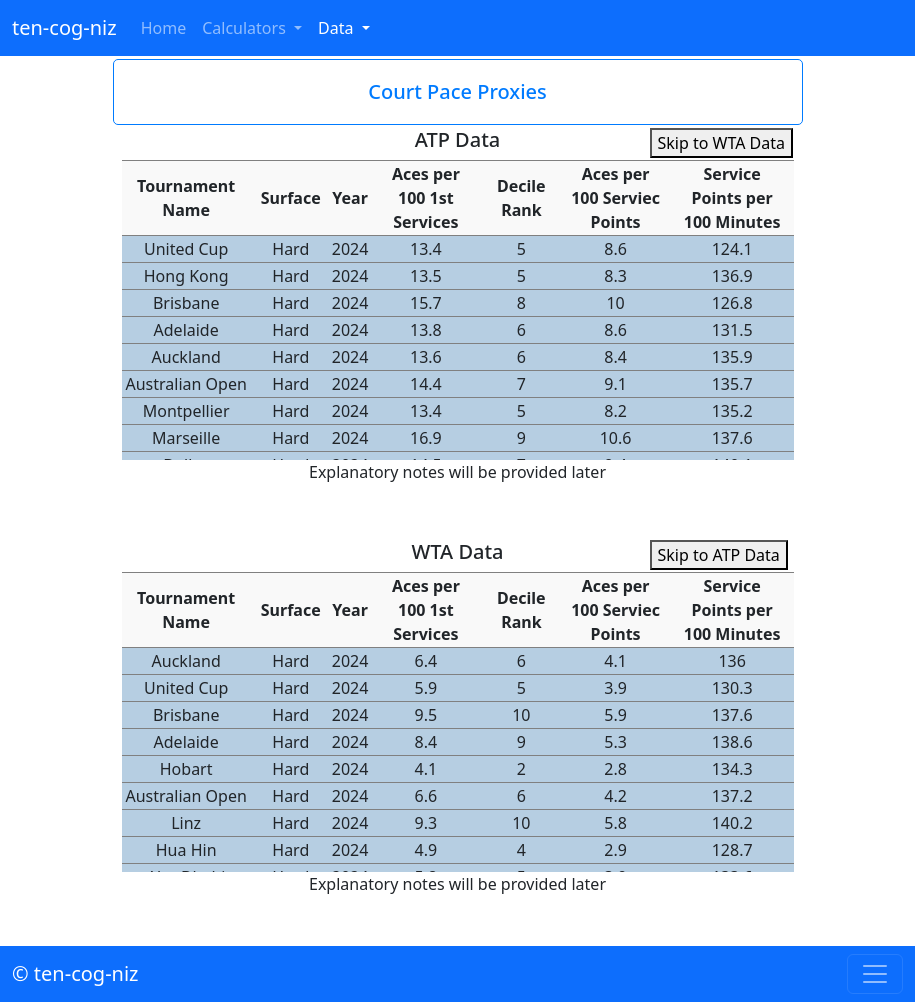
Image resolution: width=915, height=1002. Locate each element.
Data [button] (338, 28)
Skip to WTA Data (722, 143)
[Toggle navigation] (875, 974)
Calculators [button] (246, 28)
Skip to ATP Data (719, 555)
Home (164, 28)
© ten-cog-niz (75, 973)
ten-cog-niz (64, 27)
